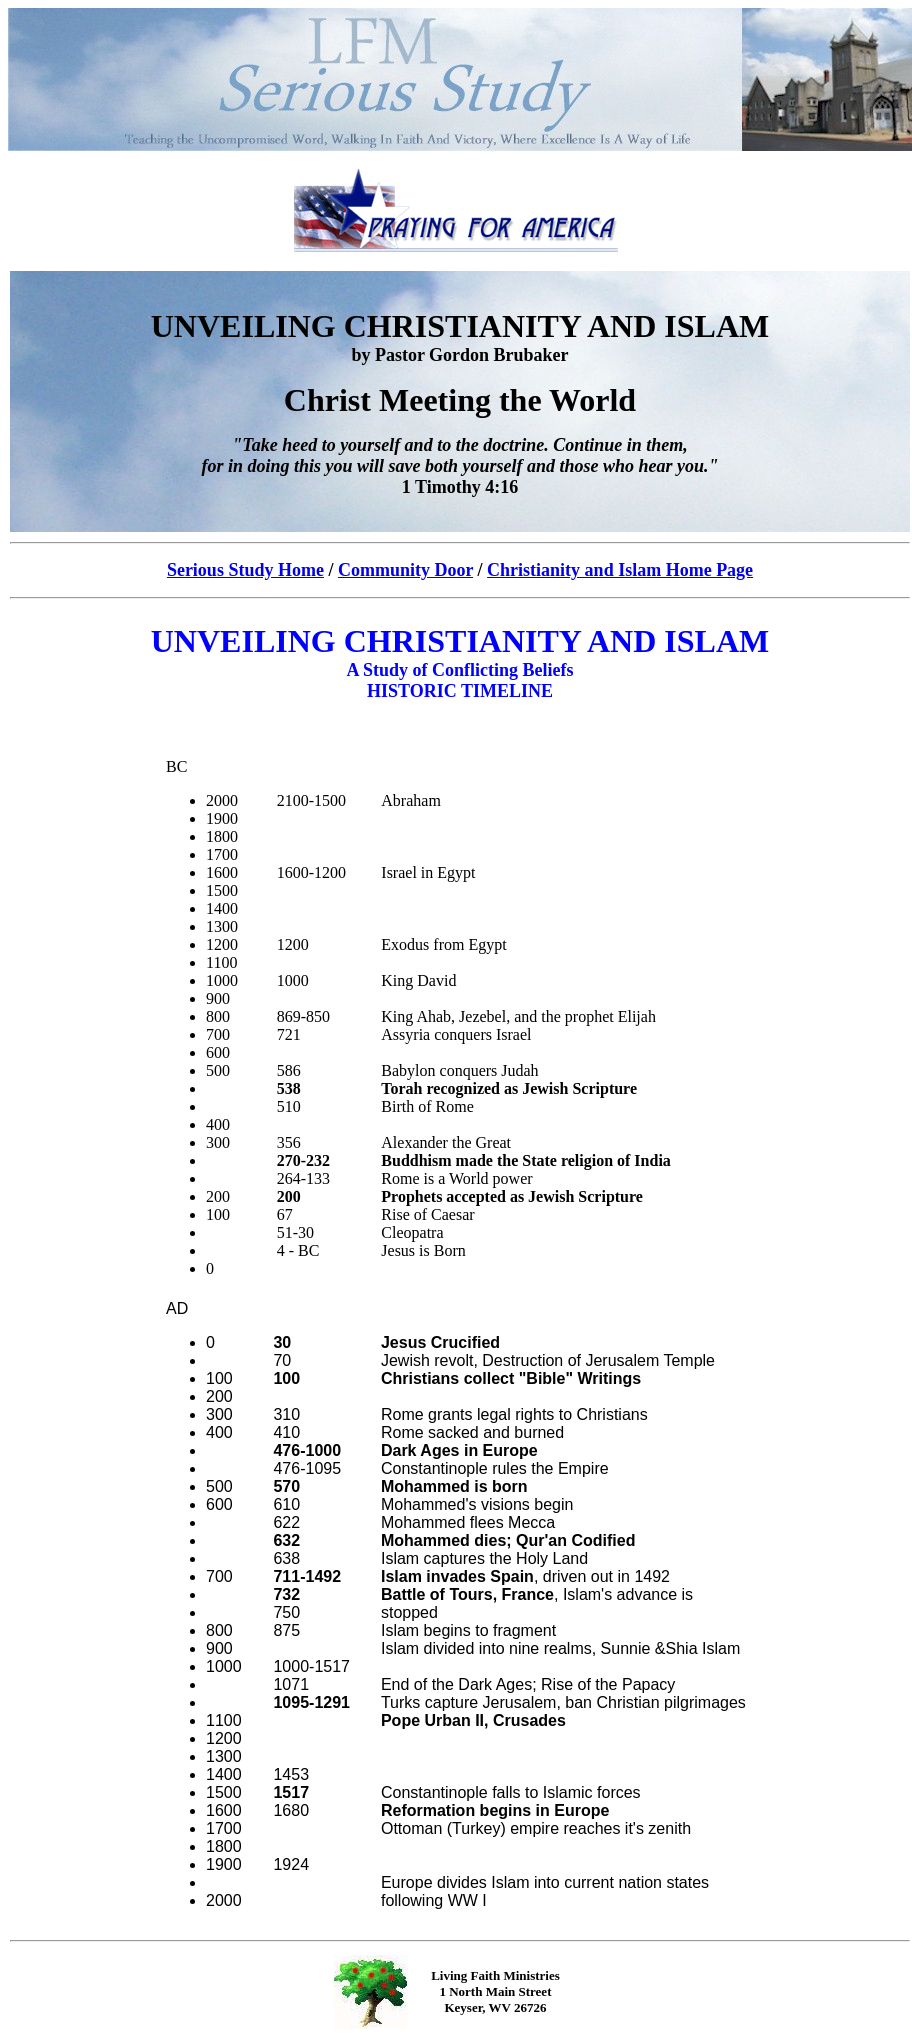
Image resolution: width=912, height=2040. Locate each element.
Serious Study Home (245, 570)
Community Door (405, 570)
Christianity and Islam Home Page (620, 570)
